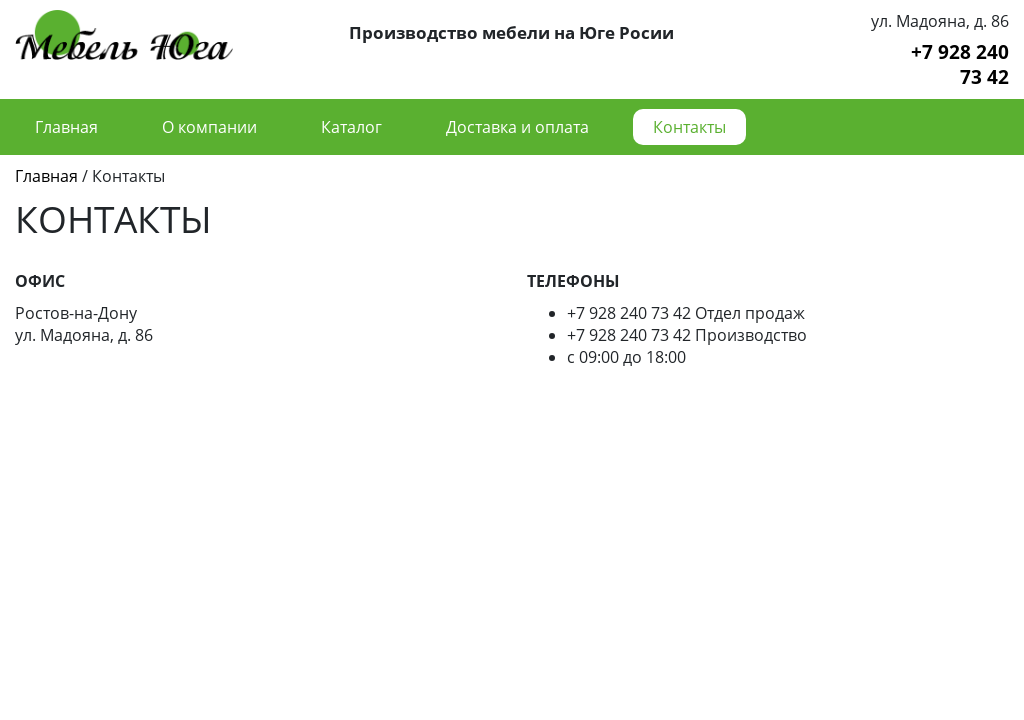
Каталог (351, 127)
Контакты (689, 127)
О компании (209, 127)
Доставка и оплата (517, 127)
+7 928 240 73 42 (960, 64)
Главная (66, 127)
